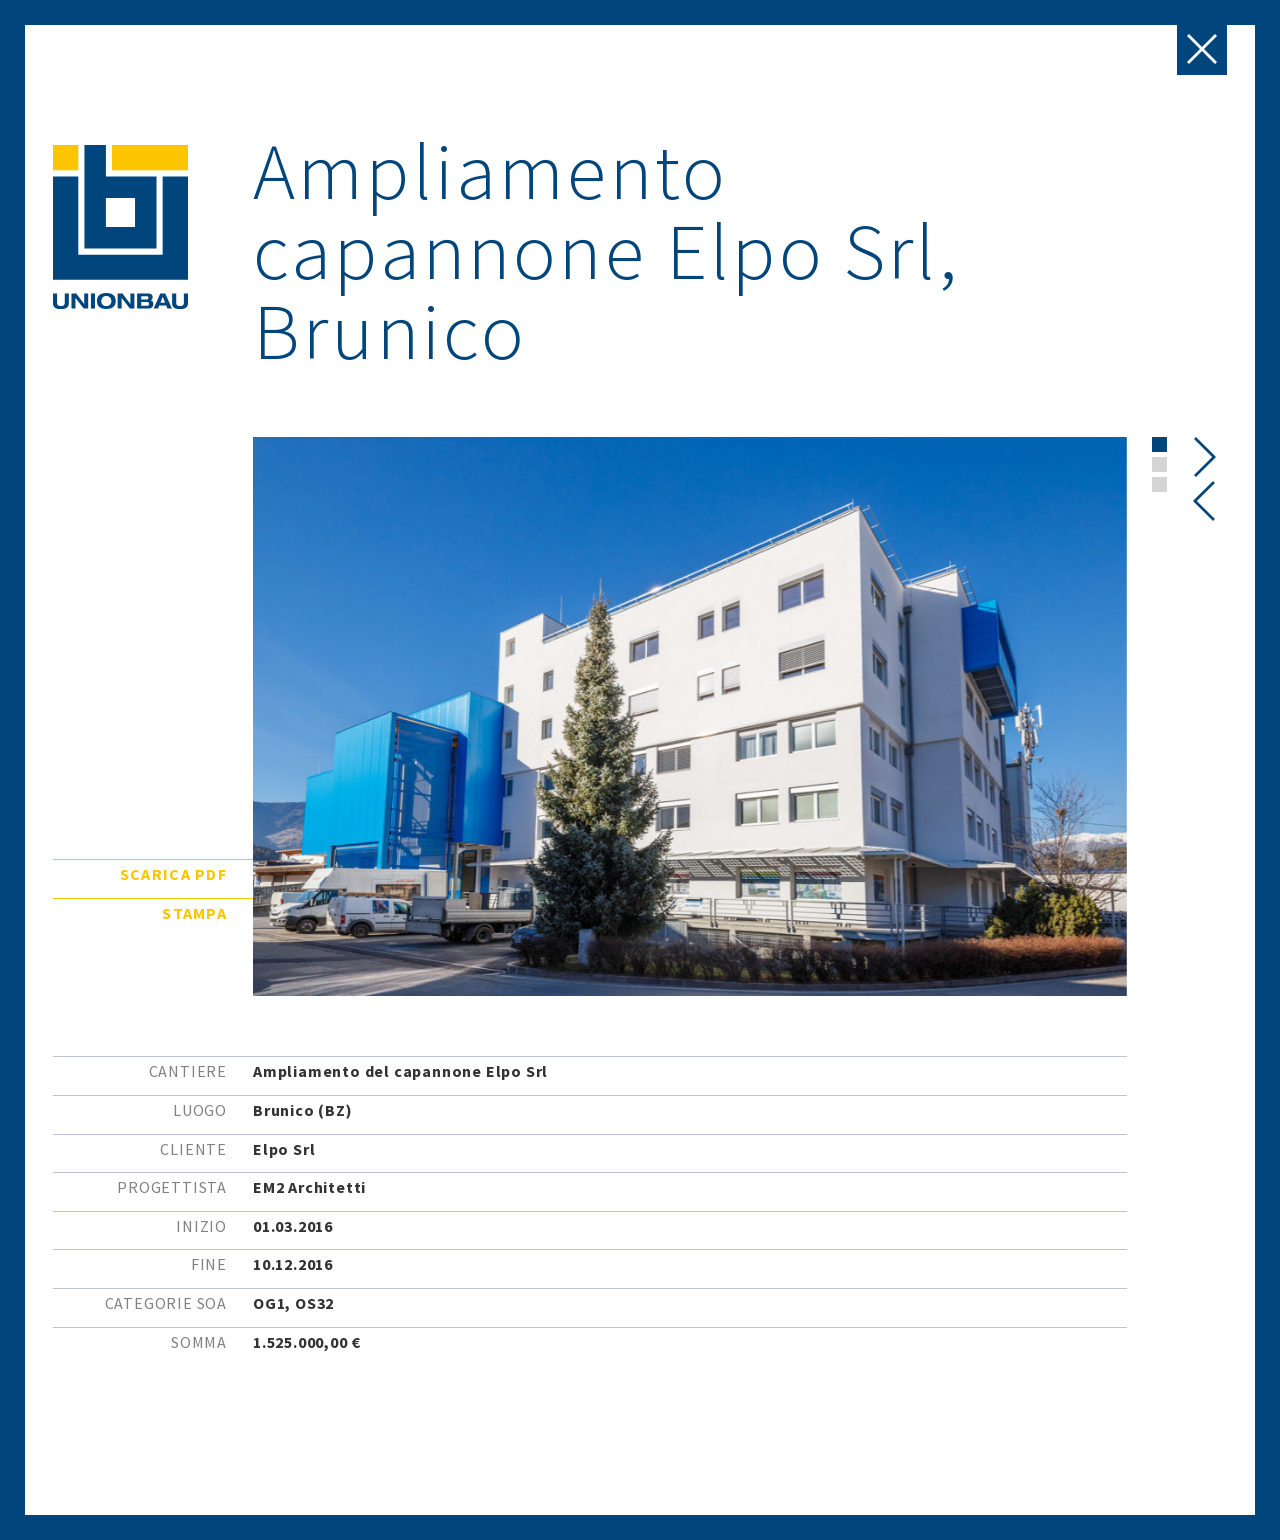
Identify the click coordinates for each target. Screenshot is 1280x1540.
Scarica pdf (173, 874)
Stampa (194, 913)
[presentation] (1204, 501)
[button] (1159, 444)
